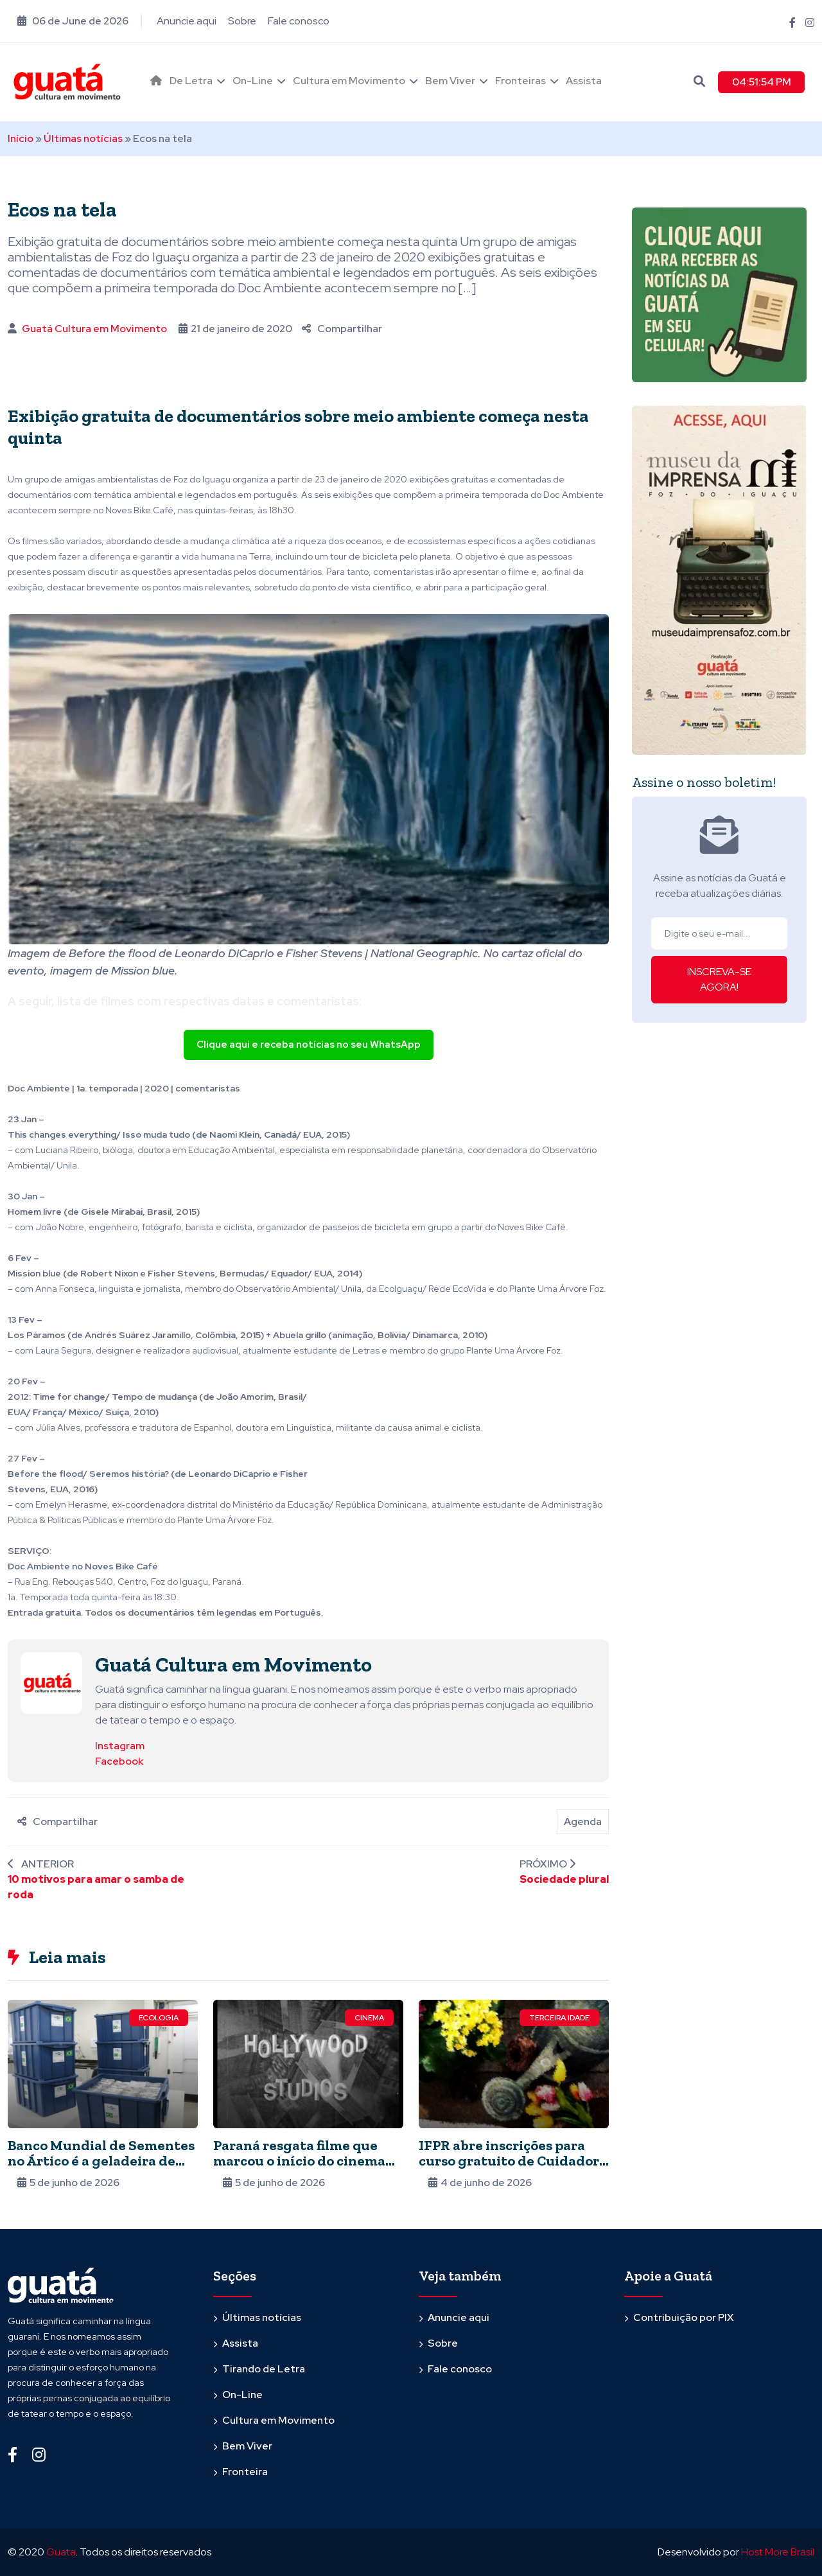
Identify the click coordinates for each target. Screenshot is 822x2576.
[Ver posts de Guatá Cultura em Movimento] (51, 1682)
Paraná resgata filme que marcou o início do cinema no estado (299, 2161)
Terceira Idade (559, 2018)
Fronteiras (520, 80)
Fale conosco (298, 21)
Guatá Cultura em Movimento (94, 328)
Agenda (583, 1821)
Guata (61, 2552)
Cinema (369, 2018)
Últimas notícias (83, 138)
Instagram (119, 1745)
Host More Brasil (777, 2552)
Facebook (119, 1761)
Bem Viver (450, 80)
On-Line (252, 80)
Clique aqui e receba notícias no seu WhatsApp (309, 1044)
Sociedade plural (564, 1879)
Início (20, 138)
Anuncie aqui (186, 21)
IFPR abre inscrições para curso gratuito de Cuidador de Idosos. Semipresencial (509, 2161)
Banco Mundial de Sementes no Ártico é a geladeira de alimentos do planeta (101, 2161)
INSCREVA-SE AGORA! (719, 979)
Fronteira (245, 2471)
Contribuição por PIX (683, 2317)
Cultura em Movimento (349, 80)
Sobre (242, 21)
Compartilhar (342, 328)
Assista (584, 80)
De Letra (191, 80)
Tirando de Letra (263, 2369)
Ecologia (159, 2018)
